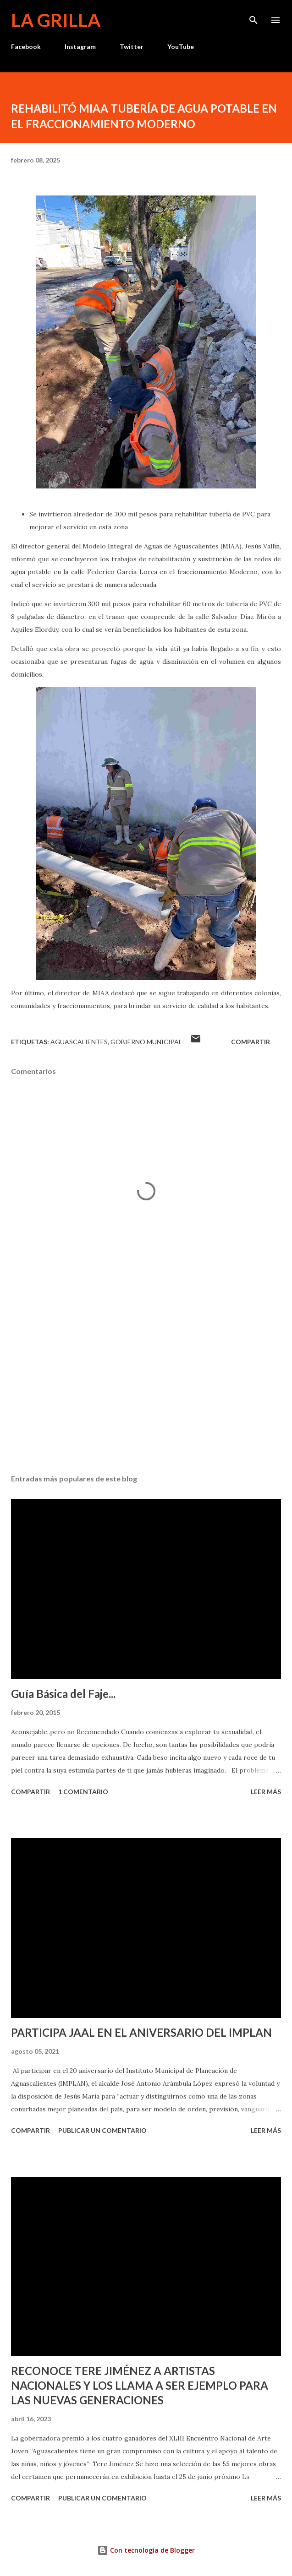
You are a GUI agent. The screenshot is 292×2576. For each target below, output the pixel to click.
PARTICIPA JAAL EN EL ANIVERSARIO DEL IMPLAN (141, 2032)
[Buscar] (253, 16)
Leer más (266, 1791)
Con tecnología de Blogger (146, 2550)
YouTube (180, 46)
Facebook (26, 46)
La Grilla (55, 20)
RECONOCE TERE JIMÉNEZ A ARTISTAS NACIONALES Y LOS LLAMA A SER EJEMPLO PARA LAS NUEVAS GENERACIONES (139, 2385)
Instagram (80, 46)
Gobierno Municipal (146, 1042)
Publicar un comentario (102, 2130)
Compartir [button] (250, 1042)
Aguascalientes (79, 1042)
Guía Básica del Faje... (63, 1693)
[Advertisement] (146, 1381)
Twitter (131, 46)
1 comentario (83, 1791)
